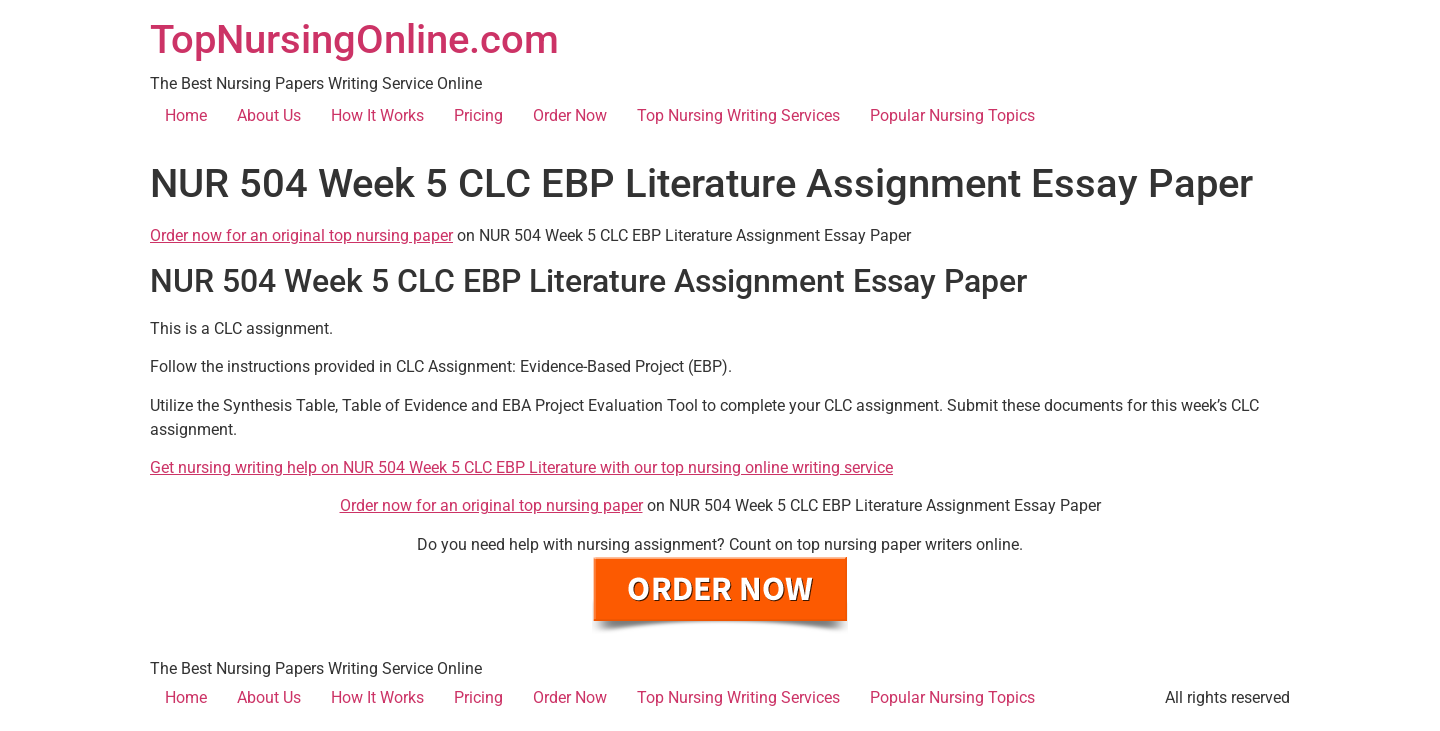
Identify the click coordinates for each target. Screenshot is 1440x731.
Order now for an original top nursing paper (301, 235)
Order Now (570, 115)
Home (186, 115)
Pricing (478, 115)
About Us (269, 115)
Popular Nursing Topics (952, 115)
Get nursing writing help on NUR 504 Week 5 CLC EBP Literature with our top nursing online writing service (521, 467)
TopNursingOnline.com (354, 39)
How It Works (377, 115)
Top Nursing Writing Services (738, 115)
